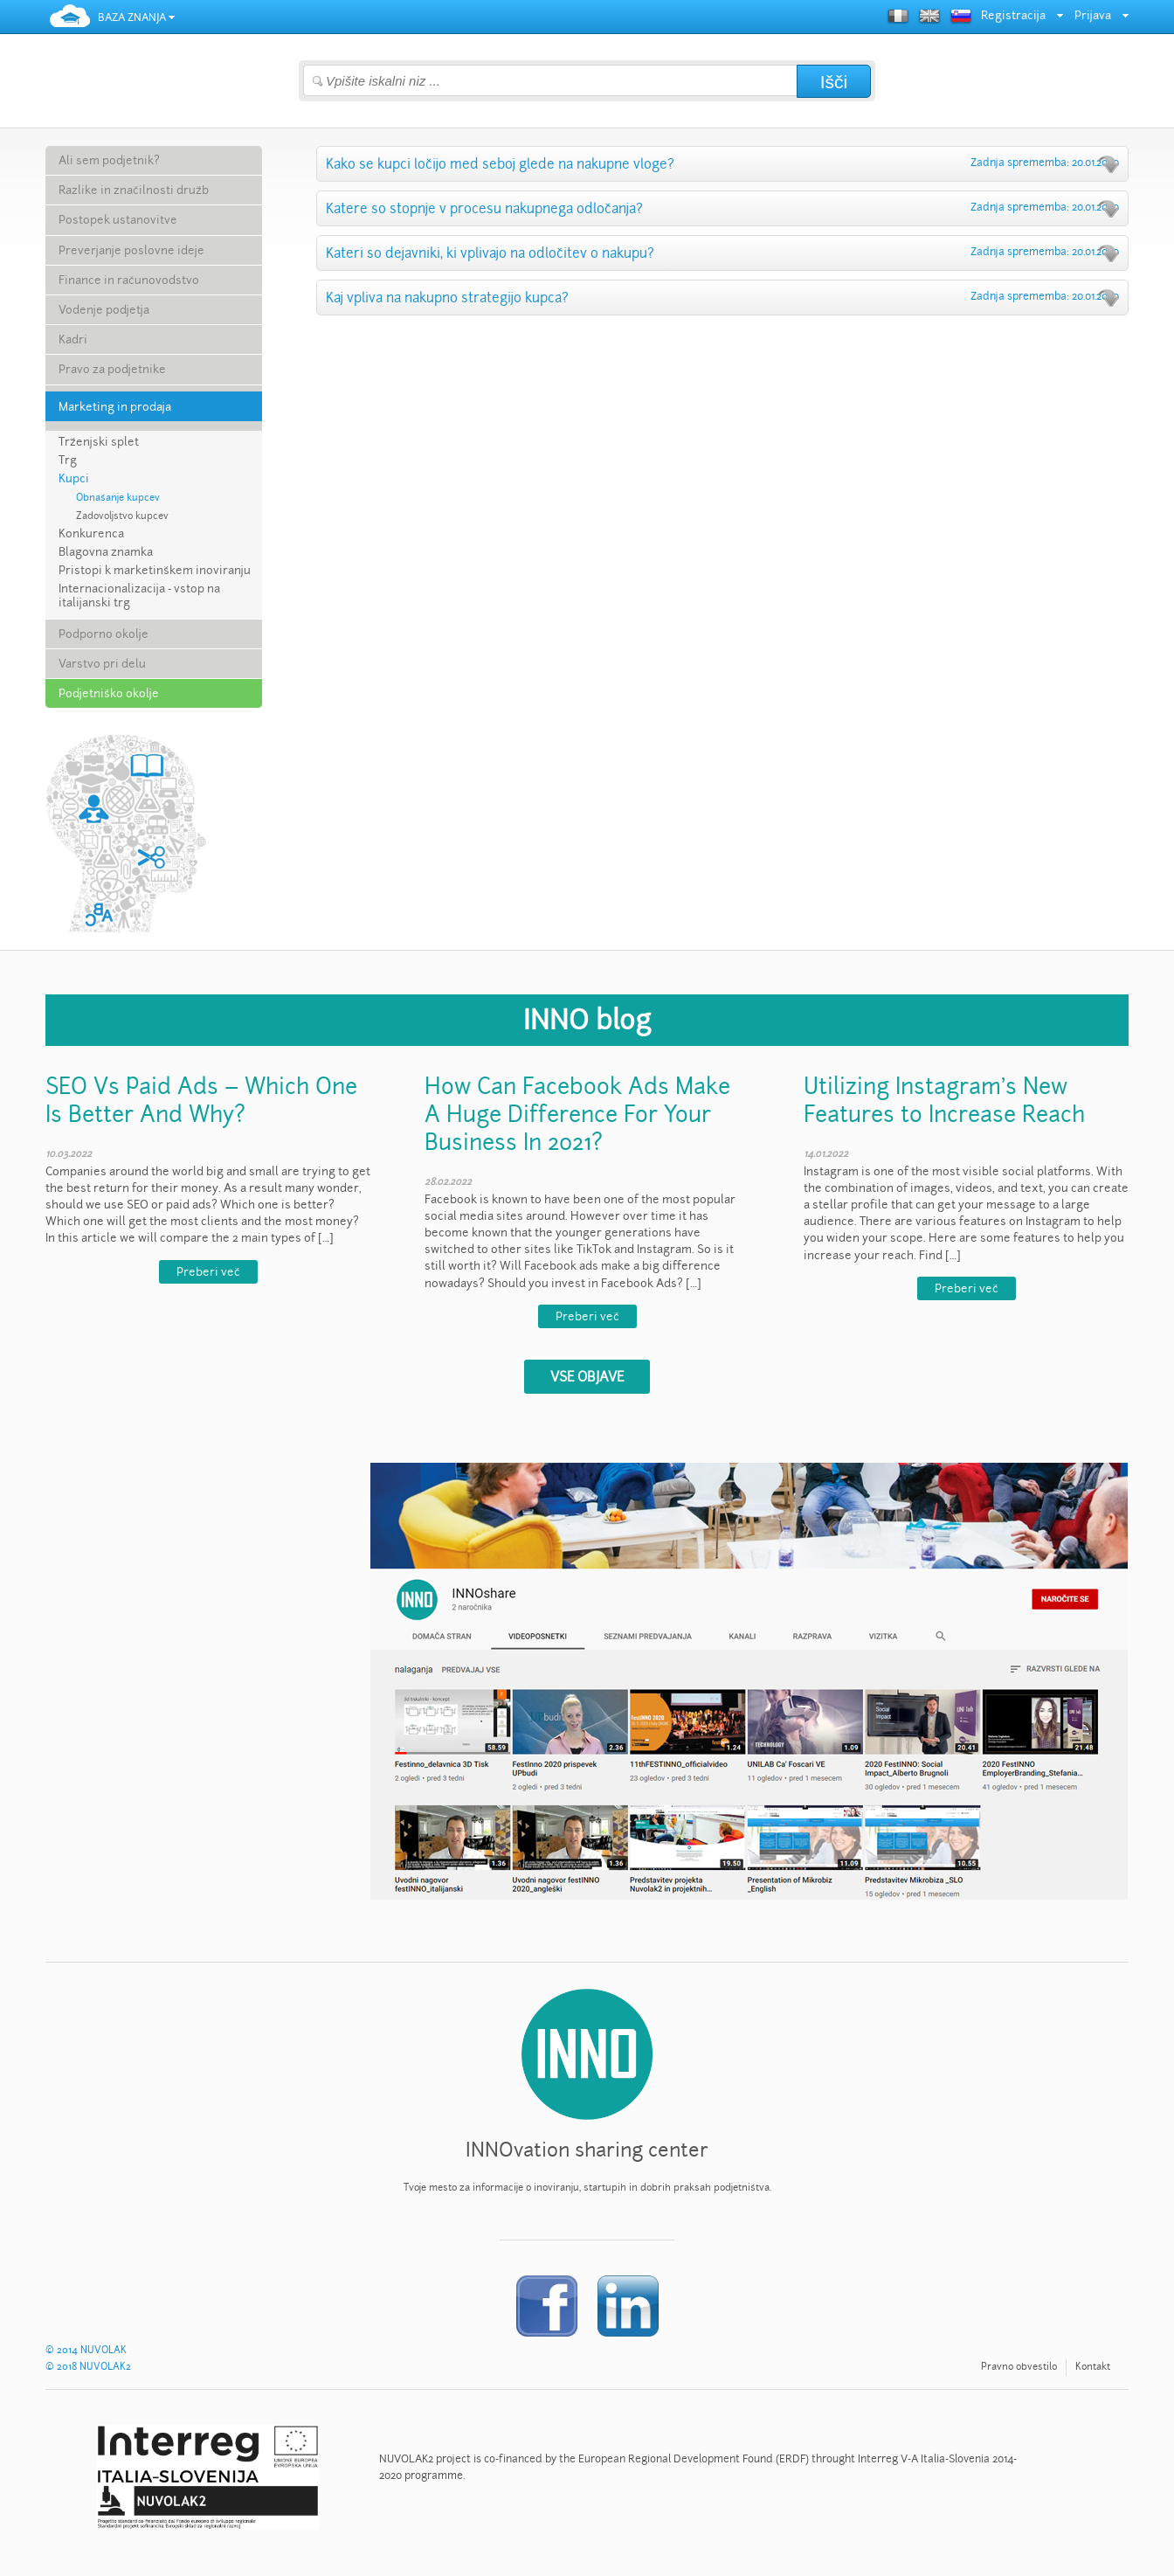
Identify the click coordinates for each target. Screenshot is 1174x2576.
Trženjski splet (99, 442)
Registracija (1013, 15)
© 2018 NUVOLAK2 (88, 2366)
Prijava (1092, 15)
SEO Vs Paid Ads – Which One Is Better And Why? (201, 1100)
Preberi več (208, 1271)
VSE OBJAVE (587, 1376)
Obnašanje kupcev (118, 497)
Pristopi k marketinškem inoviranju (155, 571)
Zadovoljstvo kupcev (122, 515)
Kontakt (1092, 2366)
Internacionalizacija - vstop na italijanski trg (139, 596)
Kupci (74, 479)
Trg (68, 460)
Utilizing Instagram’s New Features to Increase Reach (944, 1100)
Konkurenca (91, 534)
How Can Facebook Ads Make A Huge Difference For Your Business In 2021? (577, 1114)
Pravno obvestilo (1019, 2366)
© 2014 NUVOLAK (86, 2350)
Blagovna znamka (106, 552)
